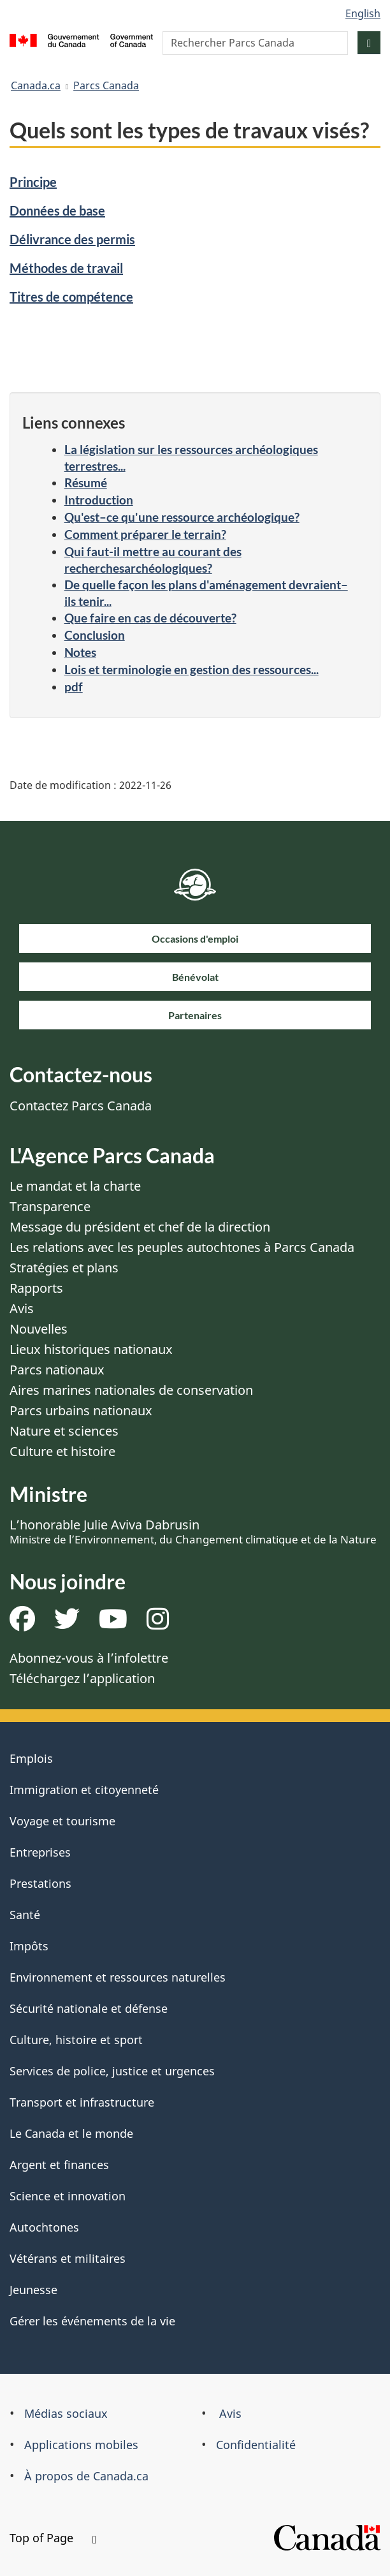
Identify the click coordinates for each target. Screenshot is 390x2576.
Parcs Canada (106, 85)
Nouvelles (39, 1328)
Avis (22, 1308)
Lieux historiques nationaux (91, 1349)
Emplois (31, 1758)
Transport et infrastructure (82, 2102)
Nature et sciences (64, 1430)
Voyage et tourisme (62, 1821)
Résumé (85, 482)
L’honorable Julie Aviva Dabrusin (193, 1531)
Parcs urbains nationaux (81, 1410)
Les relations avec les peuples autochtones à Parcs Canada (182, 1247)
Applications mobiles (81, 2444)
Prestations (40, 1883)
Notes (80, 652)
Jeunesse (33, 2289)
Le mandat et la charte (75, 1186)
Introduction (98, 499)
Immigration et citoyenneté (84, 1789)
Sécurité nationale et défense (89, 2008)
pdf (73, 686)
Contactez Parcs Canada (81, 1105)
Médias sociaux (66, 2413)
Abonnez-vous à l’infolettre (89, 1658)
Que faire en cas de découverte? (150, 617)
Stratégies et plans (64, 1267)
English (362, 13)
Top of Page (53, 2537)
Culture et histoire (62, 1451)
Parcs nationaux (57, 1369)
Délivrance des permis (72, 239)
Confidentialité (256, 2444)
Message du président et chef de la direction (140, 1226)
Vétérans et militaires (68, 2258)
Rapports (36, 1288)
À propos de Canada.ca (86, 2476)
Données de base (57, 210)
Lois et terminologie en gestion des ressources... (191, 669)
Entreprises (40, 1852)
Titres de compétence (71, 296)
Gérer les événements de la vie (92, 2321)
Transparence (50, 1206)
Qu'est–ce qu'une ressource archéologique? (182, 517)
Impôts (29, 1946)
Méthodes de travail (66, 268)
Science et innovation (68, 2196)
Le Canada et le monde (71, 2133)
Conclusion (94, 635)
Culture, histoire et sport (76, 2039)
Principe (33, 181)
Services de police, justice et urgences (112, 2071)
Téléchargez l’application (82, 1678)
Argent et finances (59, 2164)
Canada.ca (36, 85)
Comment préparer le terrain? (145, 534)
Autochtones (44, 2227)
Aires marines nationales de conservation (131, 1390)
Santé (25, 1914)
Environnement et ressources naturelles (118, 1977)
